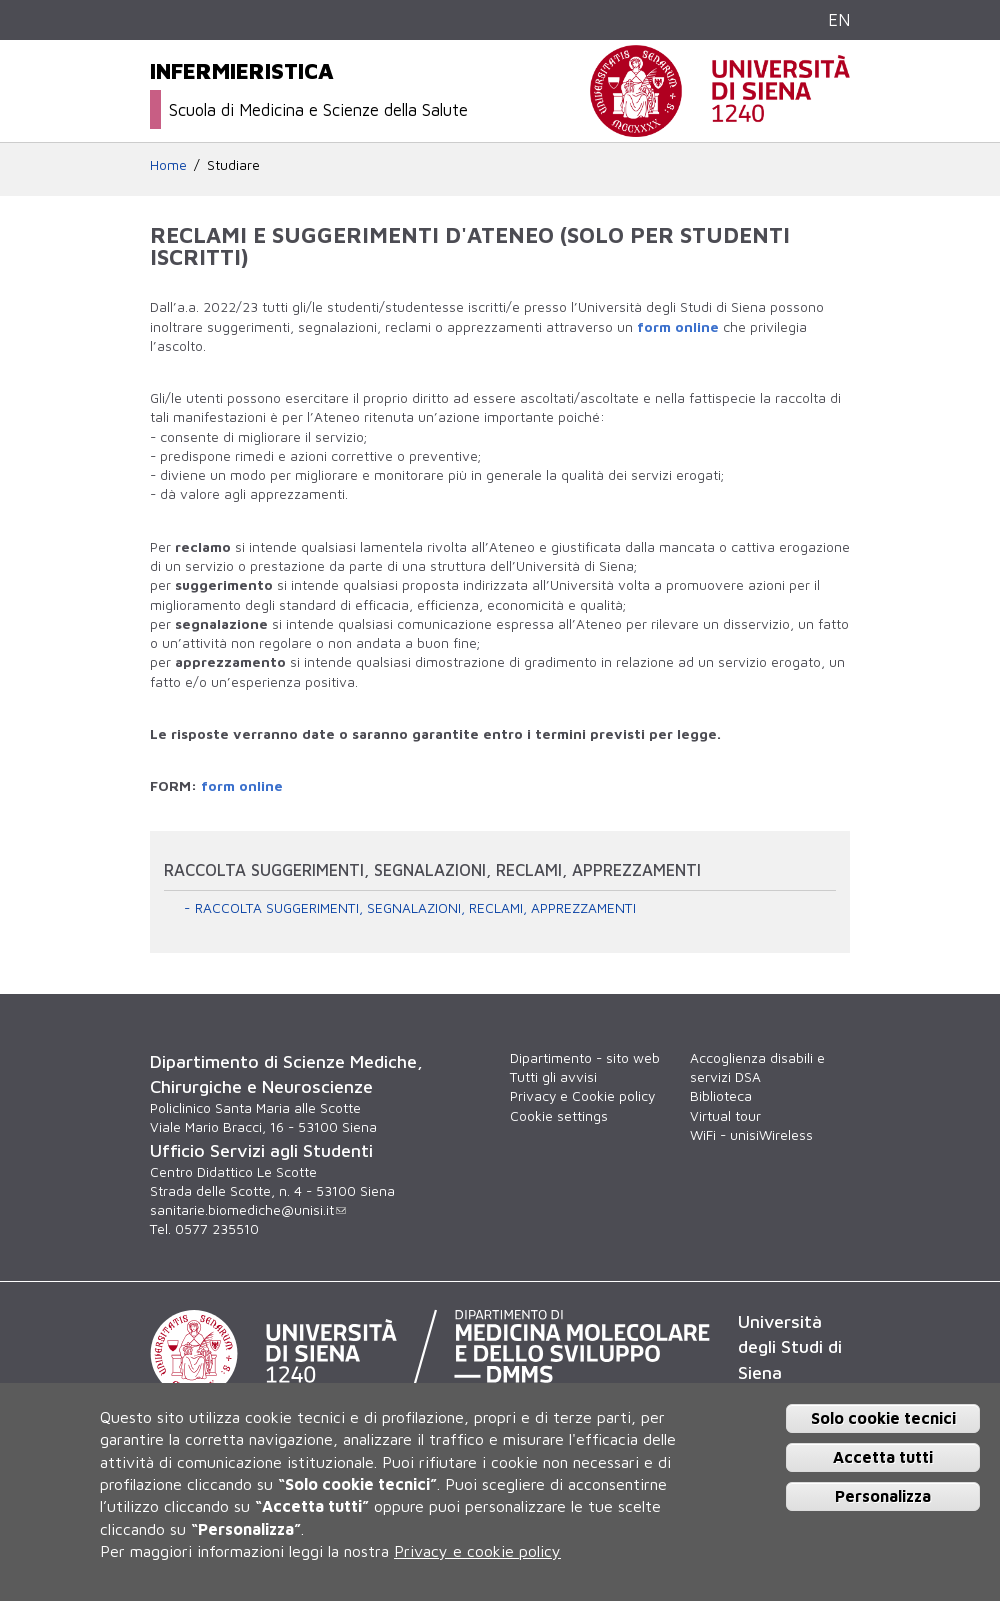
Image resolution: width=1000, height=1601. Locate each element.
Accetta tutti (883, 1457)
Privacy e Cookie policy (582, 1096)
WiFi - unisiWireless (751, 1135)
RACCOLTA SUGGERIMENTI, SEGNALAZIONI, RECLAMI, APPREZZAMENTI (415, 908)
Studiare (233, 165)
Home (168, 165)
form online (678, 327)
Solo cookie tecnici (883, 1418)
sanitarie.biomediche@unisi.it (248, 1210)
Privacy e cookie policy (477, 1551)
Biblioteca (721, 1096)
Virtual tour (725, 1116)
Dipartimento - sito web (585, 1058)
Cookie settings (559, 1116)
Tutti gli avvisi (553, 1077)
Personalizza (883, 1496)
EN (839, 19)
